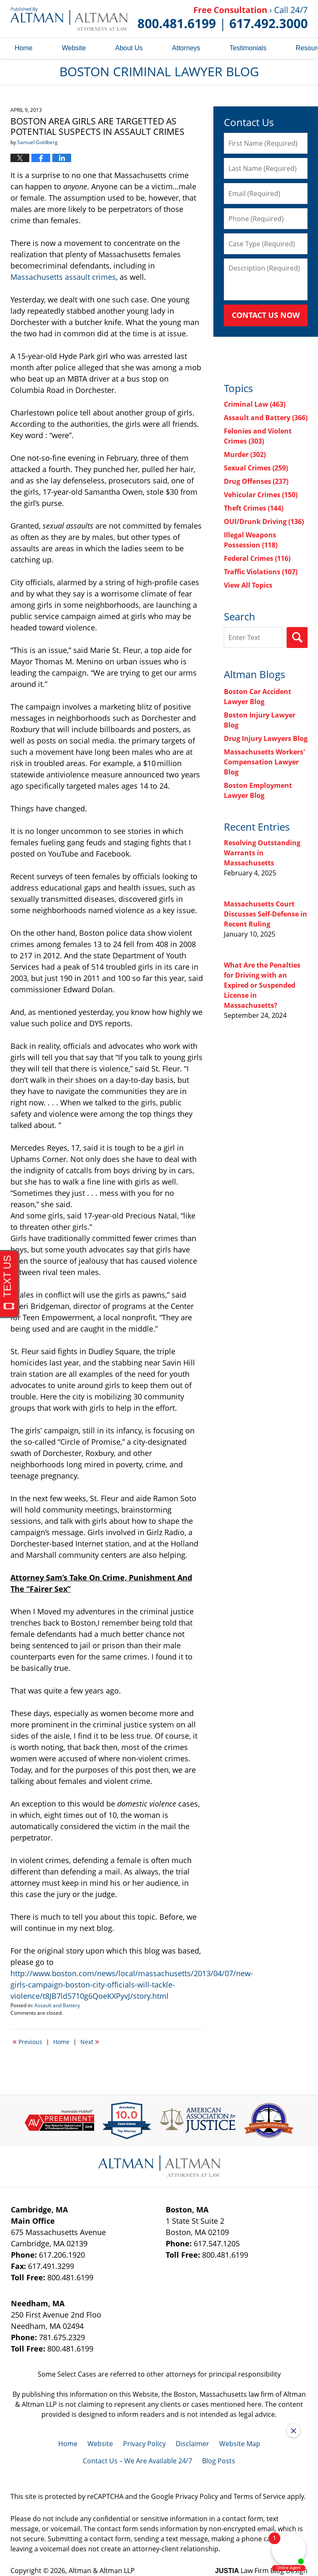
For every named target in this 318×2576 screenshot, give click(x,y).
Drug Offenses (256, 481)
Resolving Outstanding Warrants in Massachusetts (262, 852)
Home (24, 48)
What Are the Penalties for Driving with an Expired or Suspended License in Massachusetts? (262, 985)
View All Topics (248, 585)
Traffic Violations (260, 571)
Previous (27, 2041)
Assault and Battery (57, 2005)
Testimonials (248, 48)
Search (297, 637)
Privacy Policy (144, 2443)
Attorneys (186, 48)
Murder (245, 454)
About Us (129, 48)
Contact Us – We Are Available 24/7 (137, 2460)
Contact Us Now (266, 315)
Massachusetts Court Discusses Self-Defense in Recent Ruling (265, 914)
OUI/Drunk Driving (264, 521)
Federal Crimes (257, 558)
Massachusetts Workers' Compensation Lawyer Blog (264, 762)
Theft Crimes (253, 508)
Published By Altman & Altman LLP (223, 18)
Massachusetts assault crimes (63, 277)
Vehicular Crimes (260, 494)
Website (74, 48)
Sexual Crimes (256, 467)
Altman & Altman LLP (102, 2570)
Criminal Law (254, 404)
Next (89, 2041)
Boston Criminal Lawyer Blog (68, 19)
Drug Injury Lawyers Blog (266, 738)
